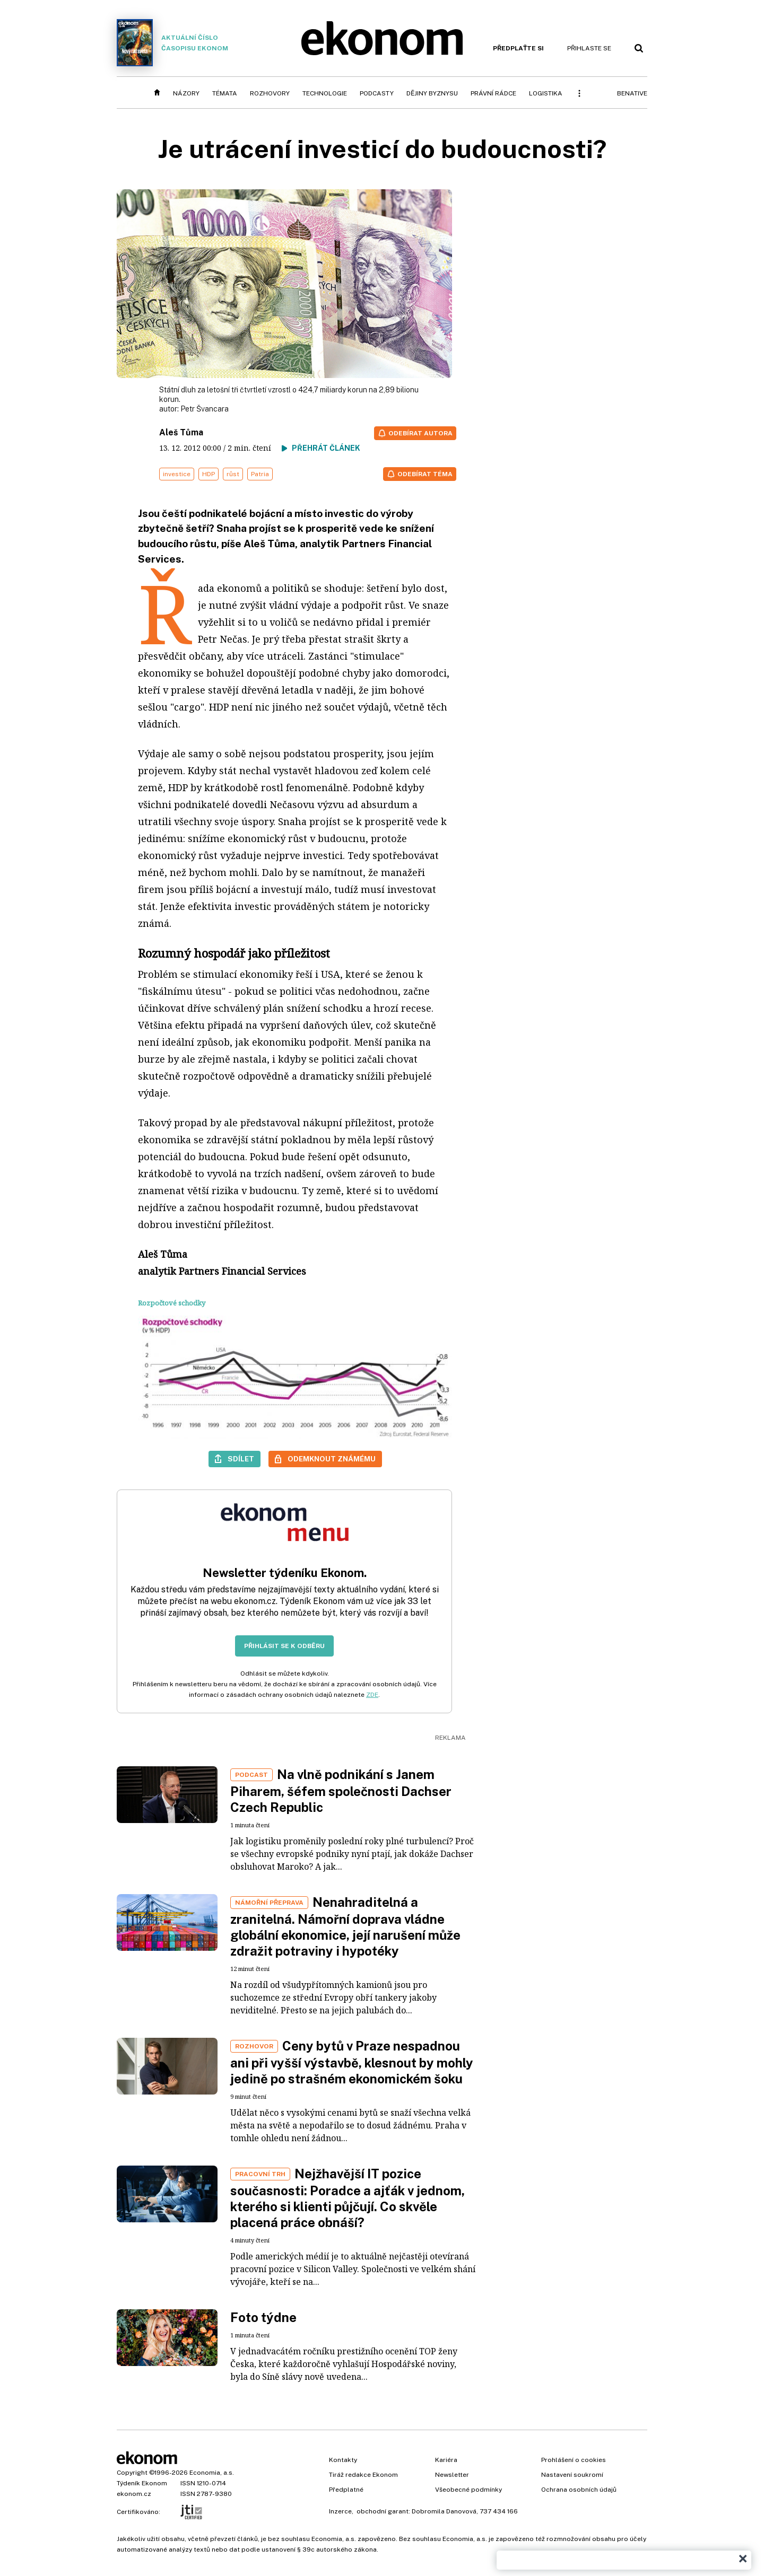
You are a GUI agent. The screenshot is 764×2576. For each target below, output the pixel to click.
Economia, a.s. (211, 2472)
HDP (208, 474)
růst (233, 474)
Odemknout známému (332, 1459)
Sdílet (241, 1459)
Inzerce (340, 2511)
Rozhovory (270, 93)
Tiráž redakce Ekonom (363, 2474)
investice (176, 474)
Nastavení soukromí (572, 2474)
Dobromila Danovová (444, 2511)
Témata (224, 93)
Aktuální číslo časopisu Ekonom (172, 42)
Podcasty (377, 93)
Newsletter (452, 2474)
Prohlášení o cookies (573, 2460)
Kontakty (343, 2460)
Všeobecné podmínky (468, 2489)
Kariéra (446, 2460)
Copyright (132, 2472)
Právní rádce (493, 93)
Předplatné (346, 2489)
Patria (260, 474)
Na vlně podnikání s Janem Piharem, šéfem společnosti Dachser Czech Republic (341, 1791)
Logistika (545, 93)
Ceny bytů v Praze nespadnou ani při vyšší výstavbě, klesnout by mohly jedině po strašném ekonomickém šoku (351, 2062)
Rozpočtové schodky (171, 1303)
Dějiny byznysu (432, 93)
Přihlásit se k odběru (284, 1646)
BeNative (632, 93)
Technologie (324, 93)
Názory (186, 93)
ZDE (372, 1694)
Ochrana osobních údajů (579, 2489)
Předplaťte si (518, 48)
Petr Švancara (204, 409)
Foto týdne (263, 2317)
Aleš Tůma (181, 432)
